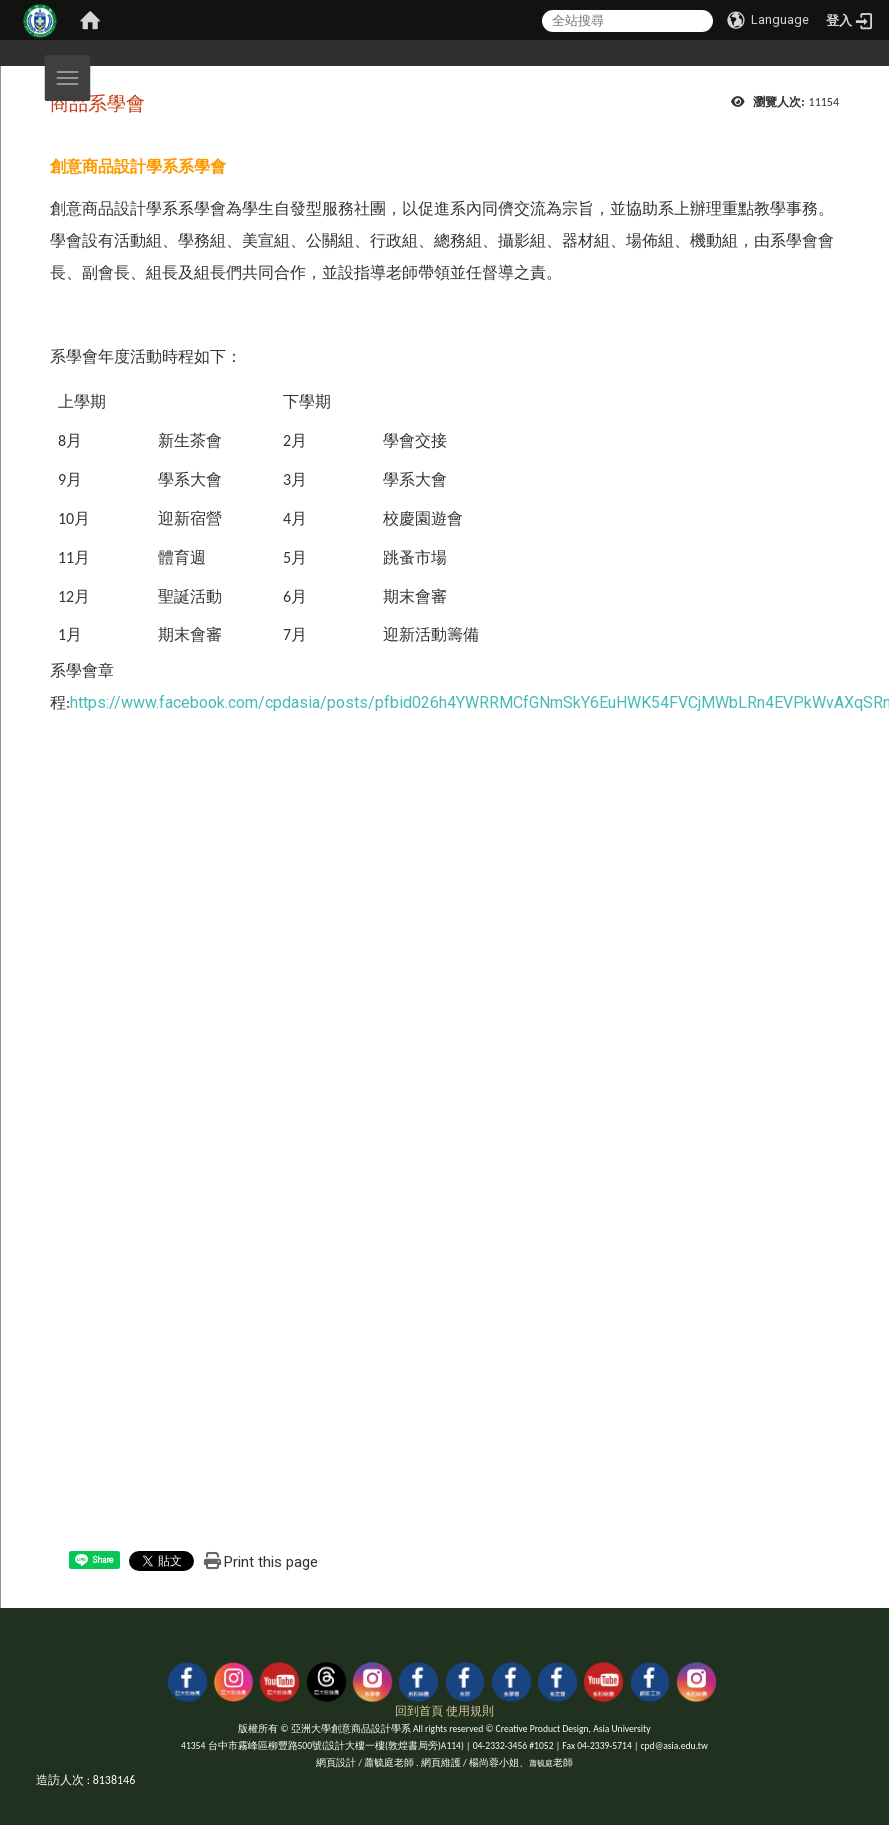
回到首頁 (419, 1711)
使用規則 (470, 1711)
